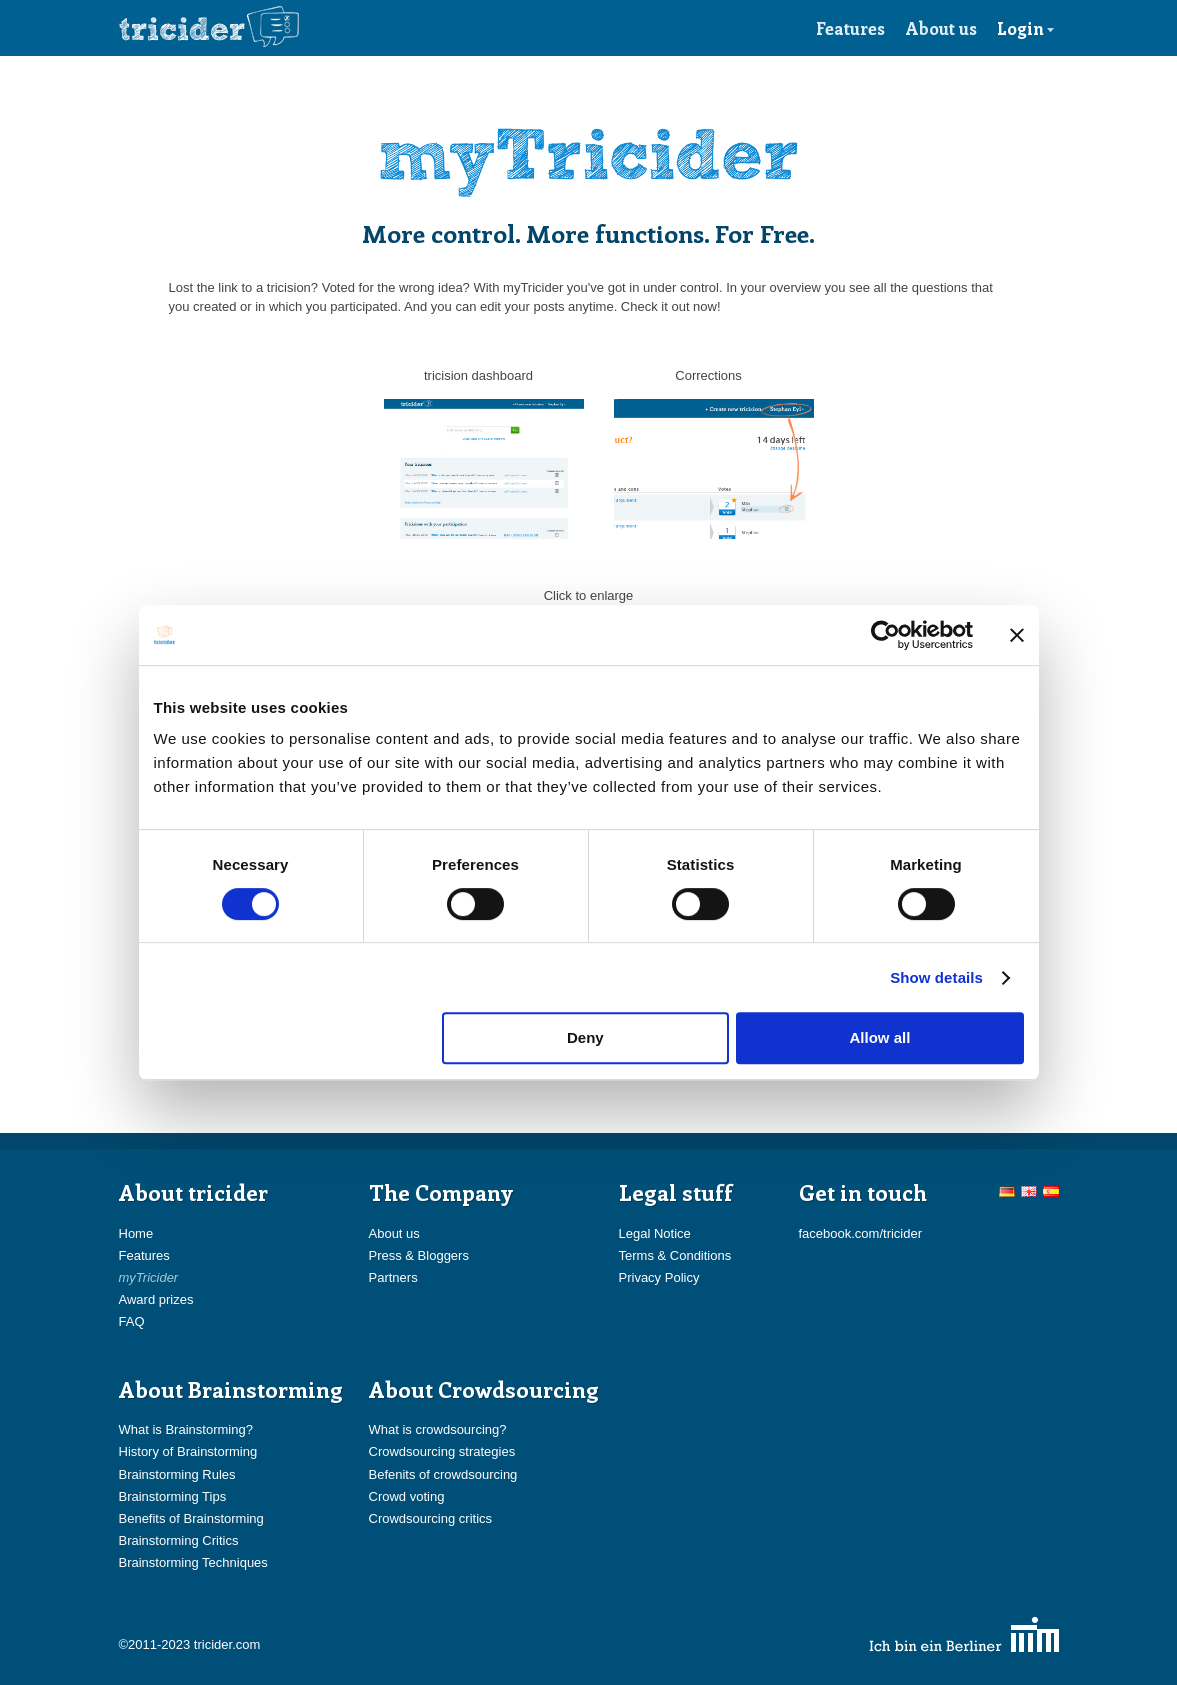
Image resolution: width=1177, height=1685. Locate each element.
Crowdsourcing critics (431, 1518)
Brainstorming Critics (179, 1540)
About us (941, 28)
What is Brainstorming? (186, 1429)
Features (850, 28)
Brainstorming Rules (177, 1474)
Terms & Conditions (675, 1255)
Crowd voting (407, 1496)
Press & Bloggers (419, 1255)
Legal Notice (655, 1233)
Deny (585, 1037)
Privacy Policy (659, 1277)
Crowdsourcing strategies (442, 1451)
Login (1026, 28)
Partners (393, 1277)
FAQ (132, 1321)
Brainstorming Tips (173, 1496)
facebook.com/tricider (861, 1233)
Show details (936, 977)
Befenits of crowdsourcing (443, 1474)
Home (136, 1233)
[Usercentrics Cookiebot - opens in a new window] (885, 635)
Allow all (880, 1037)
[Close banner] (1017, 635)
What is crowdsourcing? (438, 1429)
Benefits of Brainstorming (191, 1518)
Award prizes (156, 1299)
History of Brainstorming (188, 1451)
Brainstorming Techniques (193, 1562)
